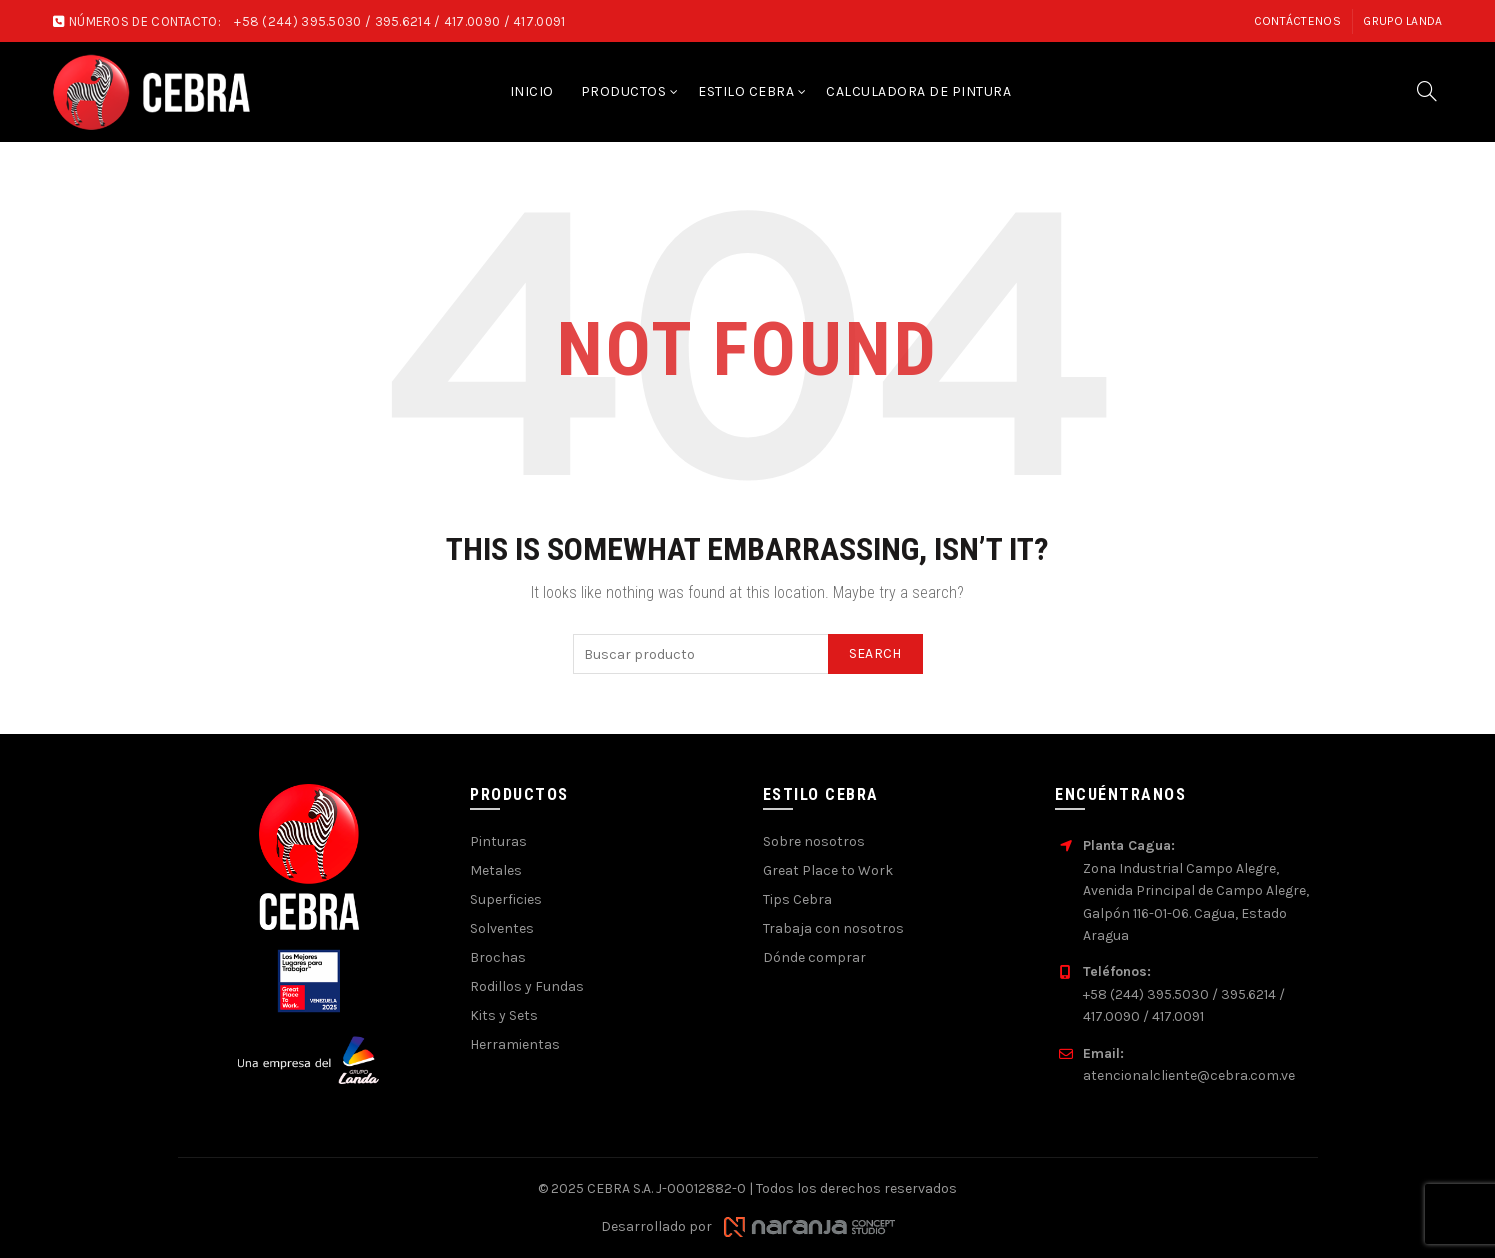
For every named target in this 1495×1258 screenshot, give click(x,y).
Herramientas (515, 1044)
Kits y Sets (504, 1015)
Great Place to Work (828, 870)
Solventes (502, 928)
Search (875, 653)
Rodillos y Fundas (527, 986)
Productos (624, 91)
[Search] (1427, 91)
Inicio (532, 91)
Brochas (498, 957)
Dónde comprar (814, 957)
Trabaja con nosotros (833, 928)
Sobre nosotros (814, 841)
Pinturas (498, 841)
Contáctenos (1297, 21)
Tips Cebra (797, 899)
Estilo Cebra (746, 91)
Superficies (506, 899)
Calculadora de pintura (918, 91)
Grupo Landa (1402, 21)
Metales (496, 870)
